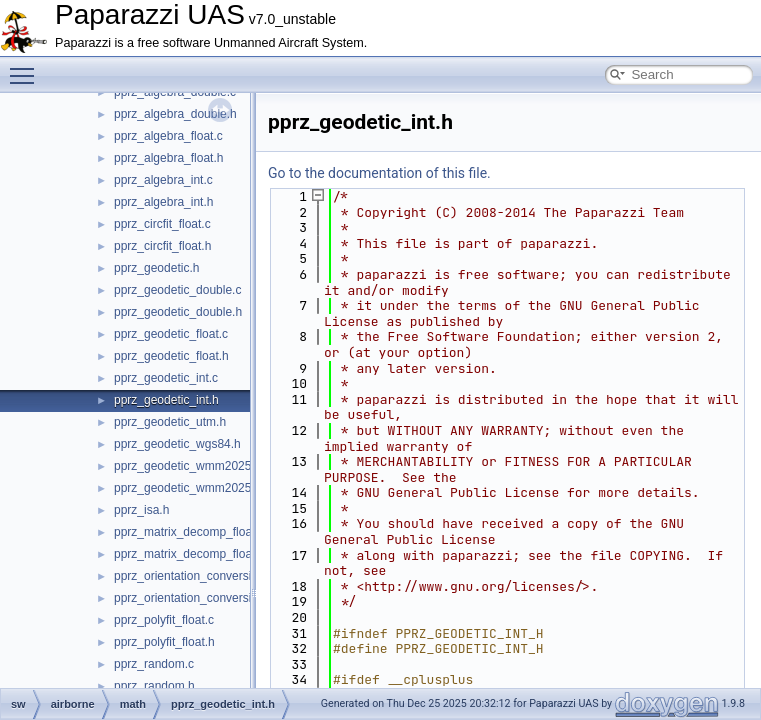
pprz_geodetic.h (156, 268)
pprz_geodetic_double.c (177, 290)
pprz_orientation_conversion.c (194, 576)
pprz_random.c (154, 664)
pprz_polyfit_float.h (164, 642)
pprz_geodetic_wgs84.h (177, 444)
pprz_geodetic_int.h (166, 400)
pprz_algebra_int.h (163, 202)
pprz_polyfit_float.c (164, 620)
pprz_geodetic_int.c (166, 378)
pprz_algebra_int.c (163, 180)
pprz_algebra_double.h (175, 114)
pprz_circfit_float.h (162, 246)
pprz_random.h (154, 686)
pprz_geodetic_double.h (178, 312)
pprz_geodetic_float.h (171, 356)
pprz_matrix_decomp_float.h (189, 554)
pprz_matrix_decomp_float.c (189, 532)
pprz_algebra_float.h (168, 158)
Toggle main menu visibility (27, 67)
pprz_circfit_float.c (162, 224)
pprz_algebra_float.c (168, 136)
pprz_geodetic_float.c (171, 334)
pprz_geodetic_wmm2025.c (187, 466)
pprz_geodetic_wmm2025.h (187, 488)
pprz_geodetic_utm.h (170, 422)
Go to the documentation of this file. (379, 173)
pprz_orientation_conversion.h (194, 598)
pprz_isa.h (141, 510)
